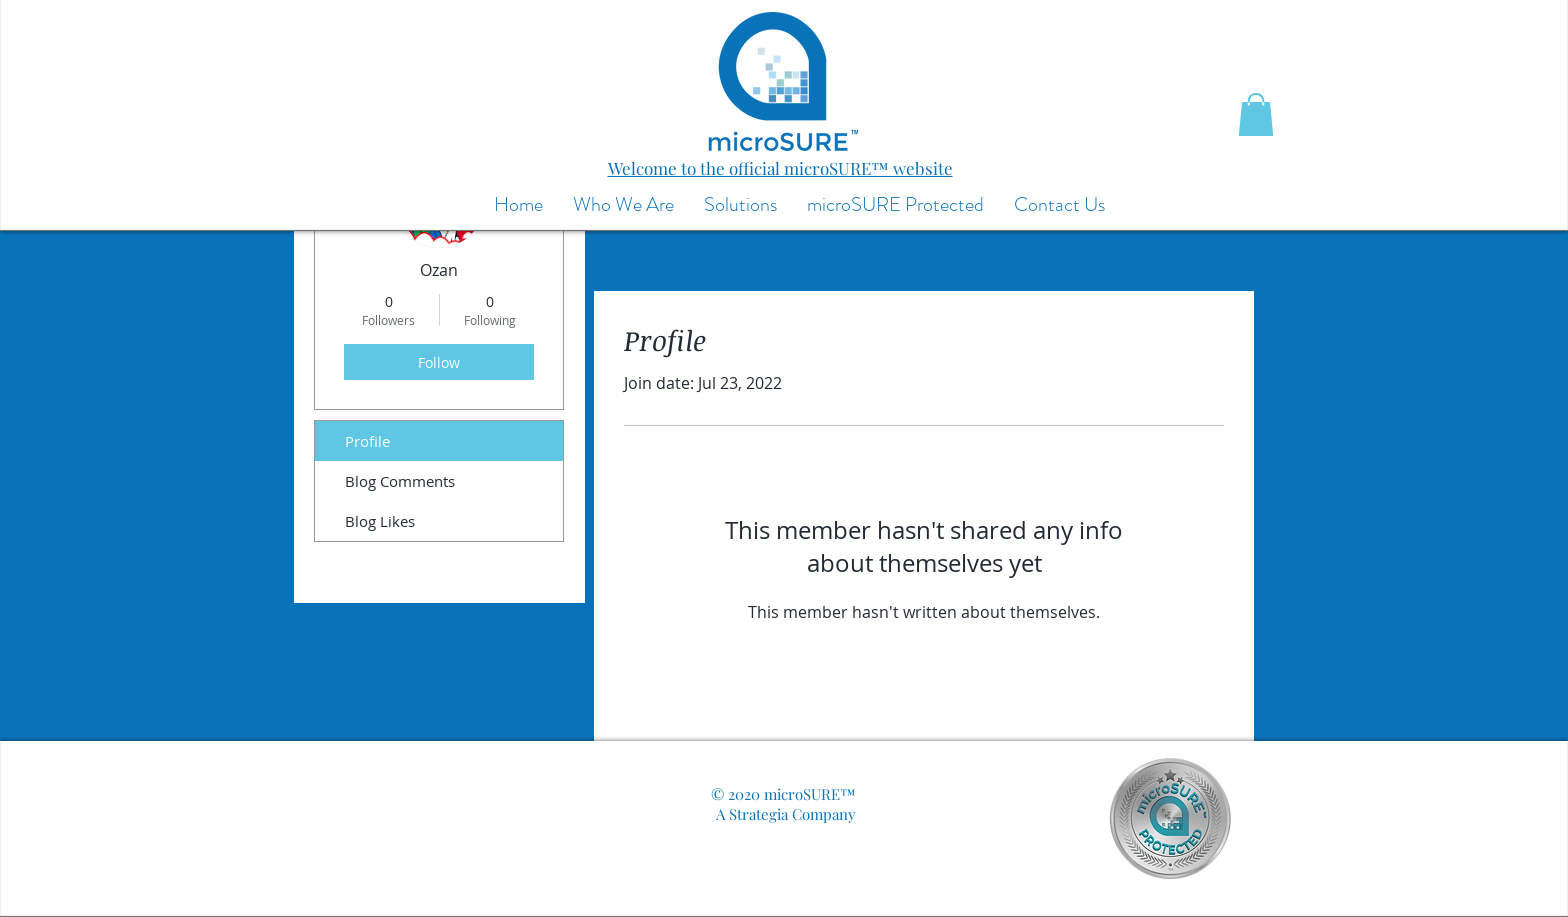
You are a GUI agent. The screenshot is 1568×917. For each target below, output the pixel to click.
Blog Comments (400, 481)
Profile (367, 441)
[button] (1256, 114)
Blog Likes (380, 521)
